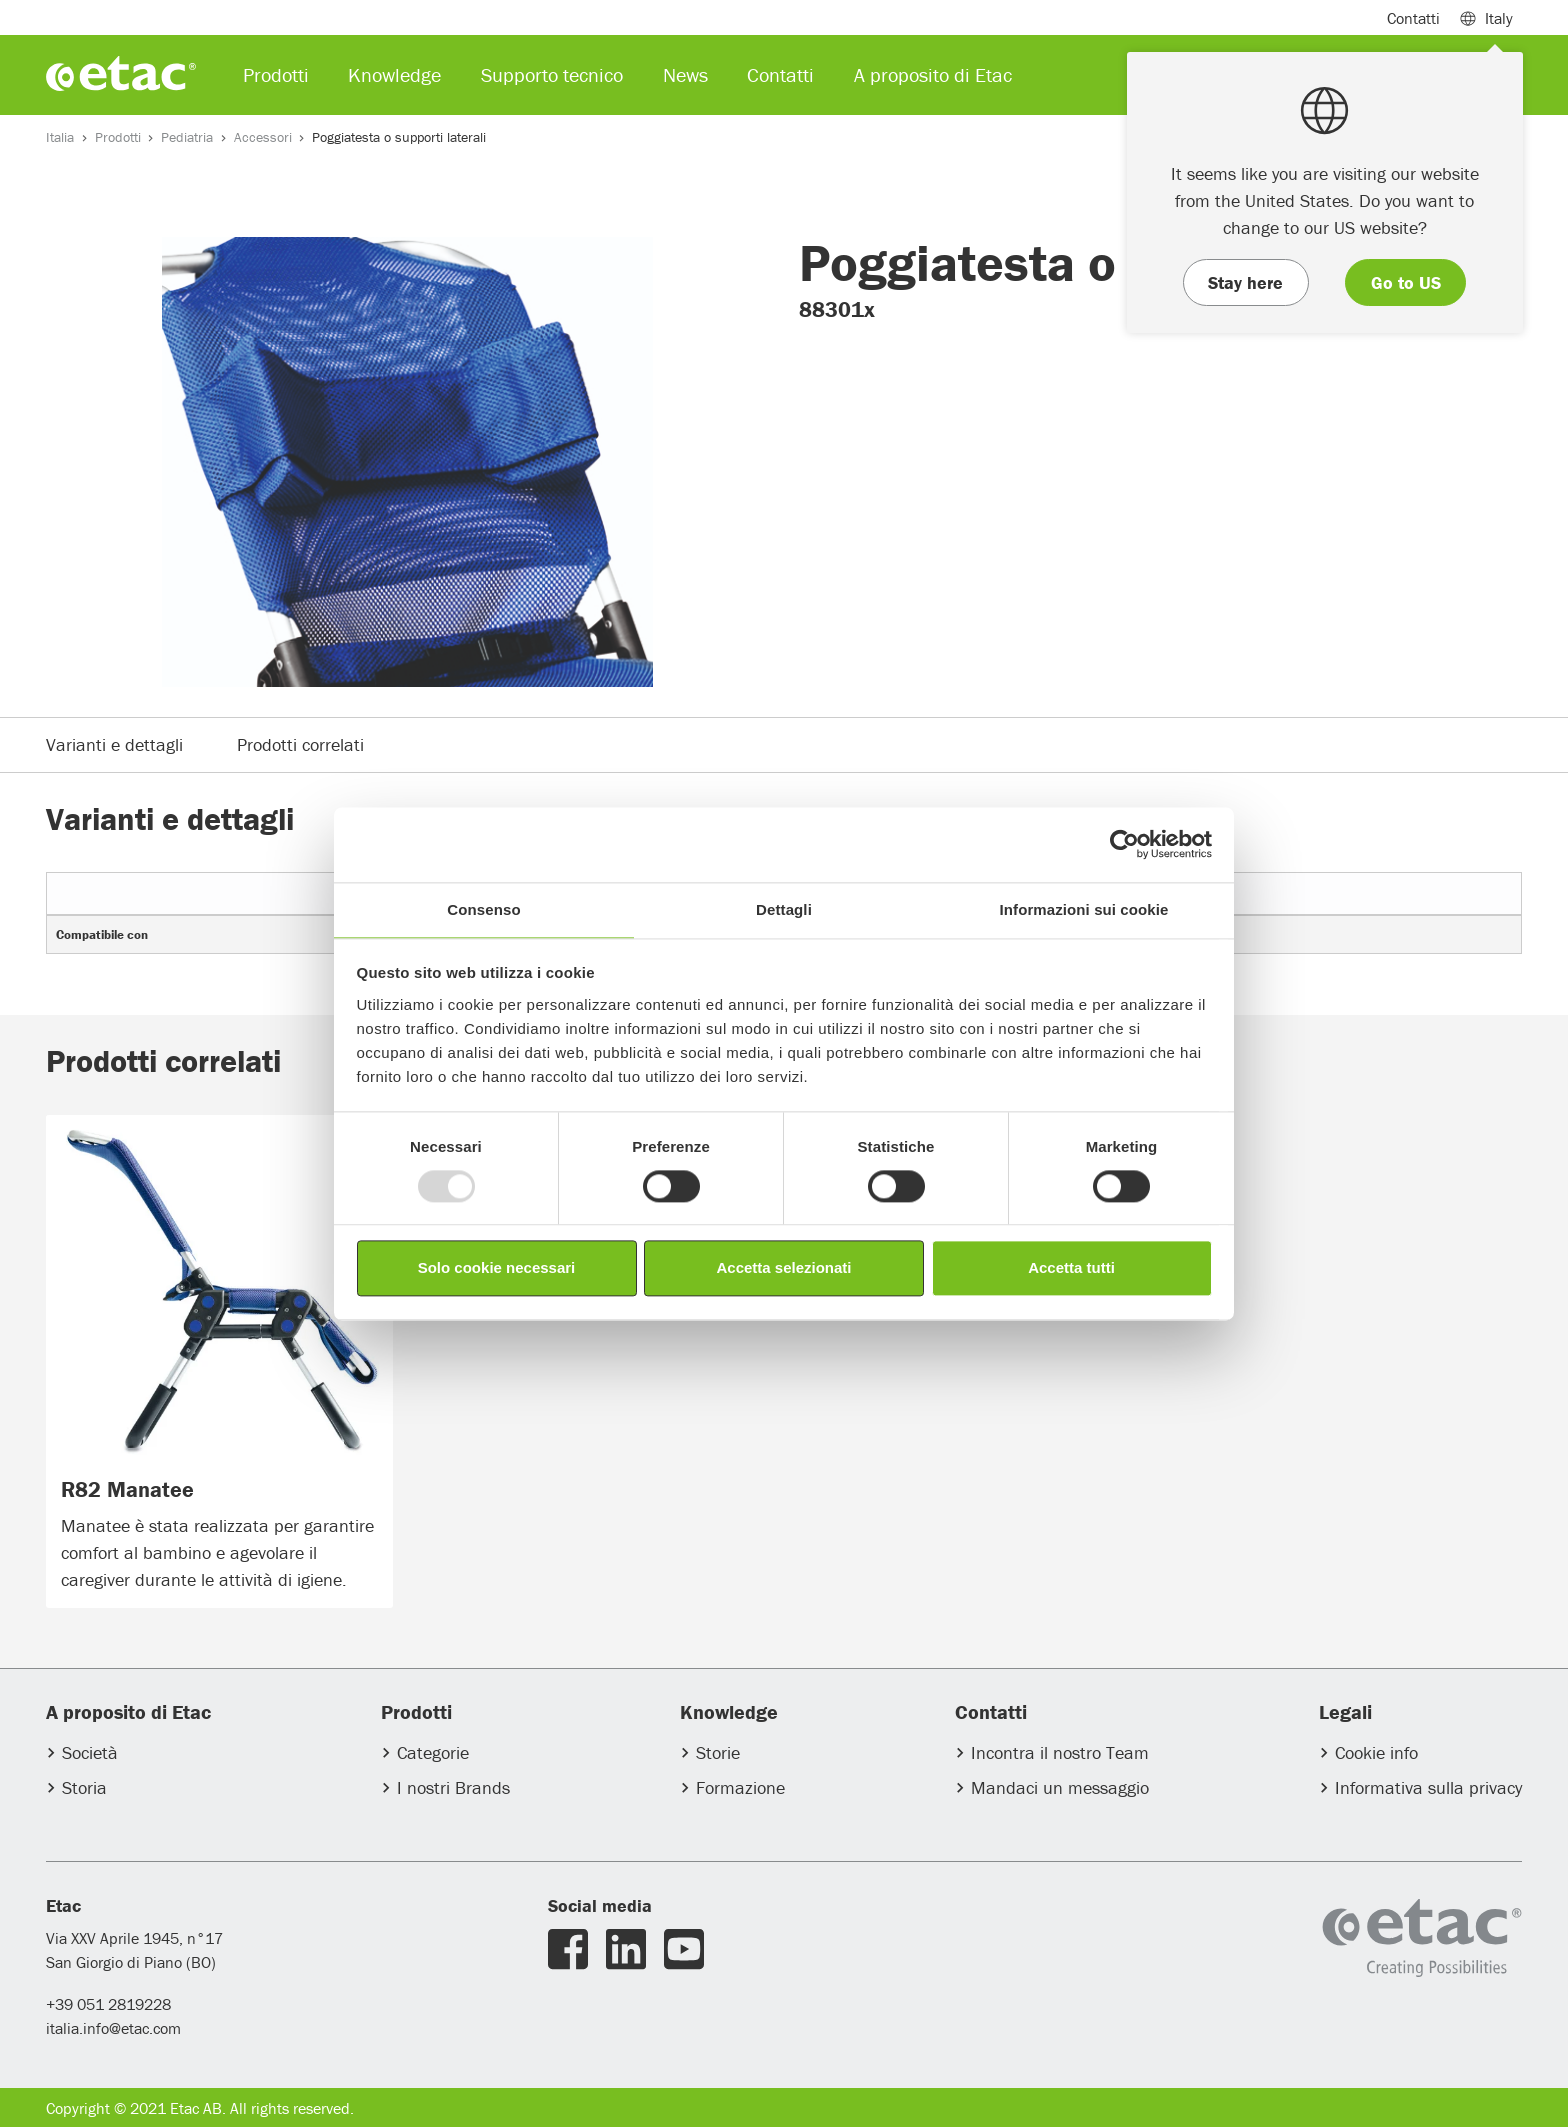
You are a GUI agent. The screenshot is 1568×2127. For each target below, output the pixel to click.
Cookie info (1376, 1752)
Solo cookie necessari (497, 1268)
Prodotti (118, 137)
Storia (84, 1787)
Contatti (1413, 18)
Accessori (263, 137)
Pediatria (187, 137)
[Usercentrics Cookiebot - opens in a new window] (1124, 844)
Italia (60, 137)
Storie (718, 1752)
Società (90, 1752)
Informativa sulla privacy (1428, 1787)
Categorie (433, 1752)
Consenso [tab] (483, 909)
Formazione (740, 1787)
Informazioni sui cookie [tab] (1084, 909)
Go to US (1406, 282)
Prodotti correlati (300, 744)
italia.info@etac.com (113, 2028)
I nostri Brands (453, 1787)
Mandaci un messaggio (1060, 1787)
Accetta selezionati (783, 1268)
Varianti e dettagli (114, 744)
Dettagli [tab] (784, 909)
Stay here (1245, 282)
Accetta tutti (1071, 1268)
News (685, 74)
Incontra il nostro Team (1060, 1752)
